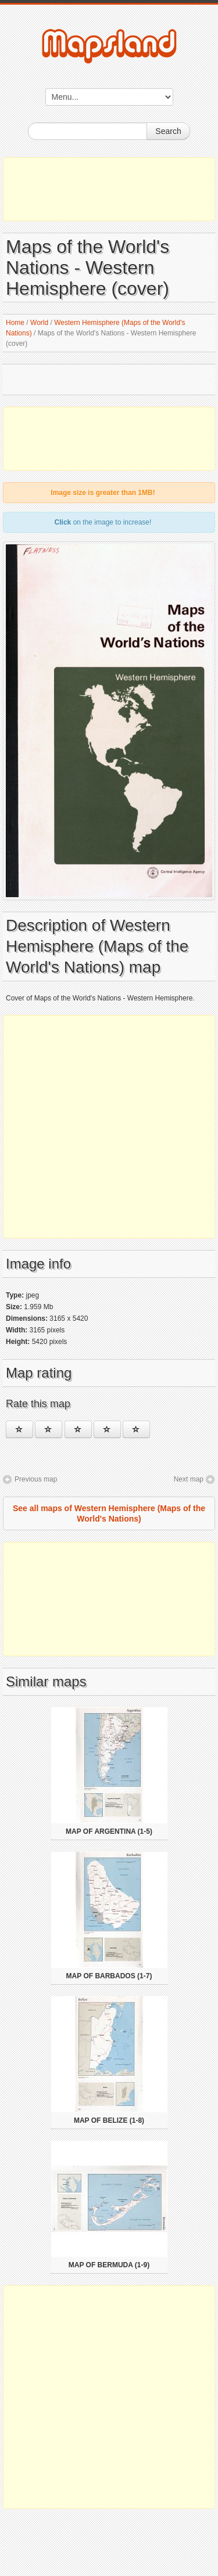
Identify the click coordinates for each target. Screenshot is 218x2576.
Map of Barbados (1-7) (109, 1976)
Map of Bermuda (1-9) (109, 2265)
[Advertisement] (109, 189)
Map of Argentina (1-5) (109, 1831)
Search (168, 131)
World (39, 323)
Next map (188, 1479)
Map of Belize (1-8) (109, 2120)
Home (15, 323)
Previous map (36, 1479)
